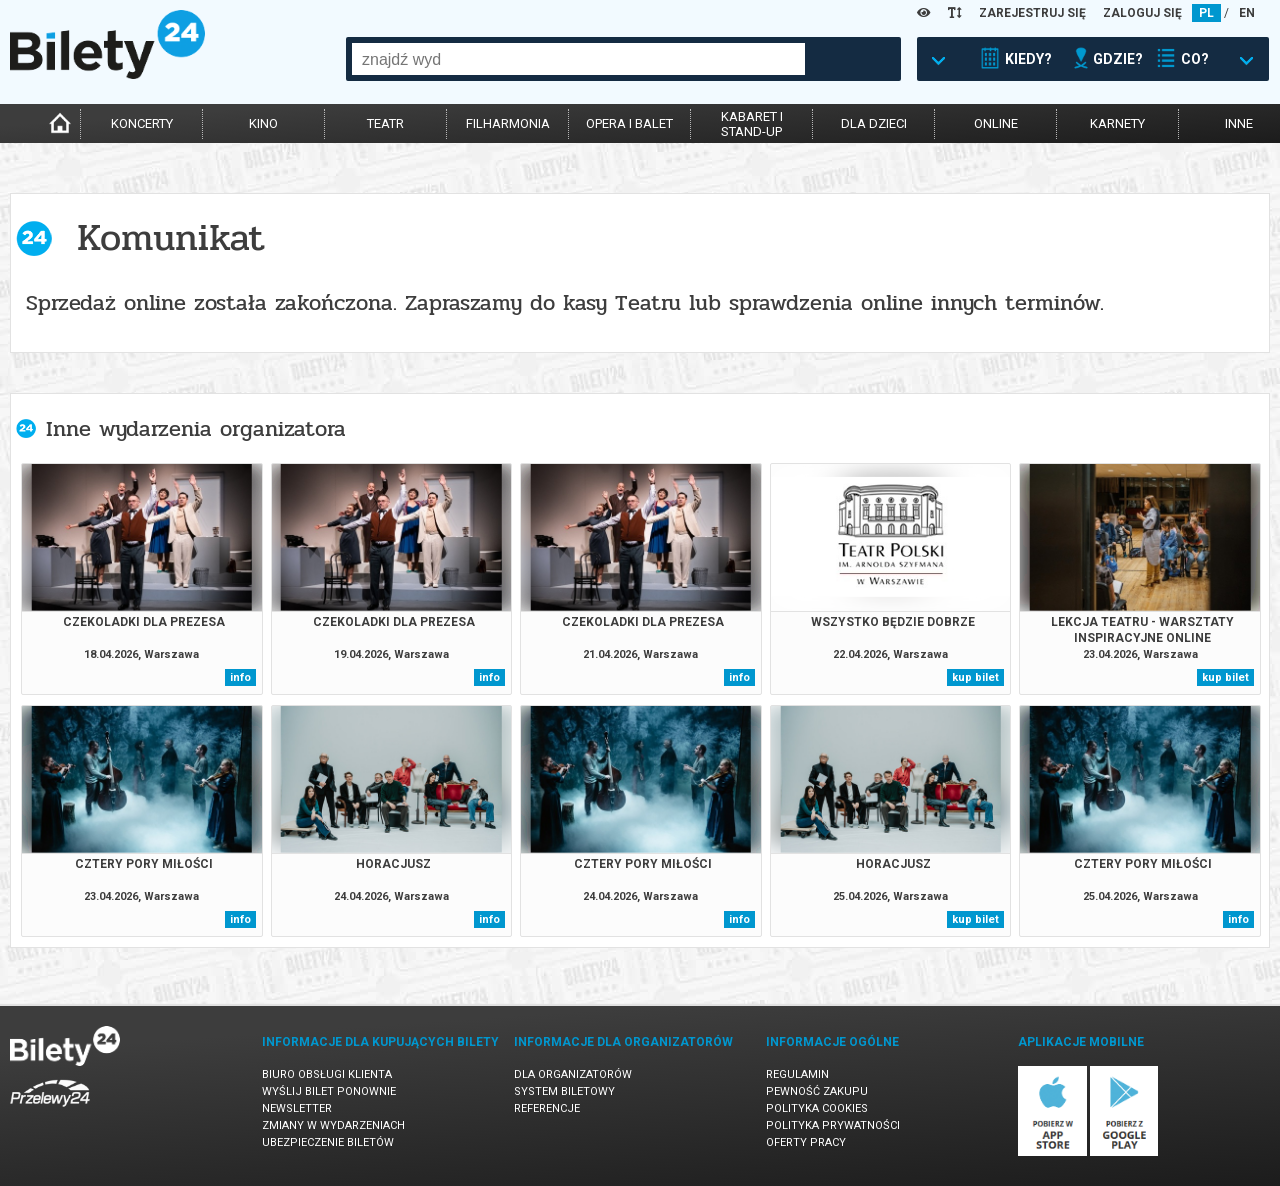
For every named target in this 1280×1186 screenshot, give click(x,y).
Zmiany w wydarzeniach (333, 1125)
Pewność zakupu (817, 1091)
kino (263, 123)
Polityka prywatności (833, 1125)
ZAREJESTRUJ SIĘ (1032, 13)
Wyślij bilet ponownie (329, 1091)
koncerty (142, 123)
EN (1247, 13)
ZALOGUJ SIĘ (1142, 13)
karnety (1117, 123)
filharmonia (508, 123)
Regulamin (797, 1074)
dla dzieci (874, 123)
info (240, 677)
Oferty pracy (806, 1142)
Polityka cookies (817, 1108)
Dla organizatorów (573, 1074)
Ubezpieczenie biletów (328, 1142)
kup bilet (975, 677)
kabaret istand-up (752, 124)
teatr (385, 123)
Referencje (547, 1108)
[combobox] (578, 59)
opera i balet (629, 123)
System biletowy (564, 1091)
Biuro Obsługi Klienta (327, 1074)
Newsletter (297, 1108)
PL (1206, 13)
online (996, 123)
